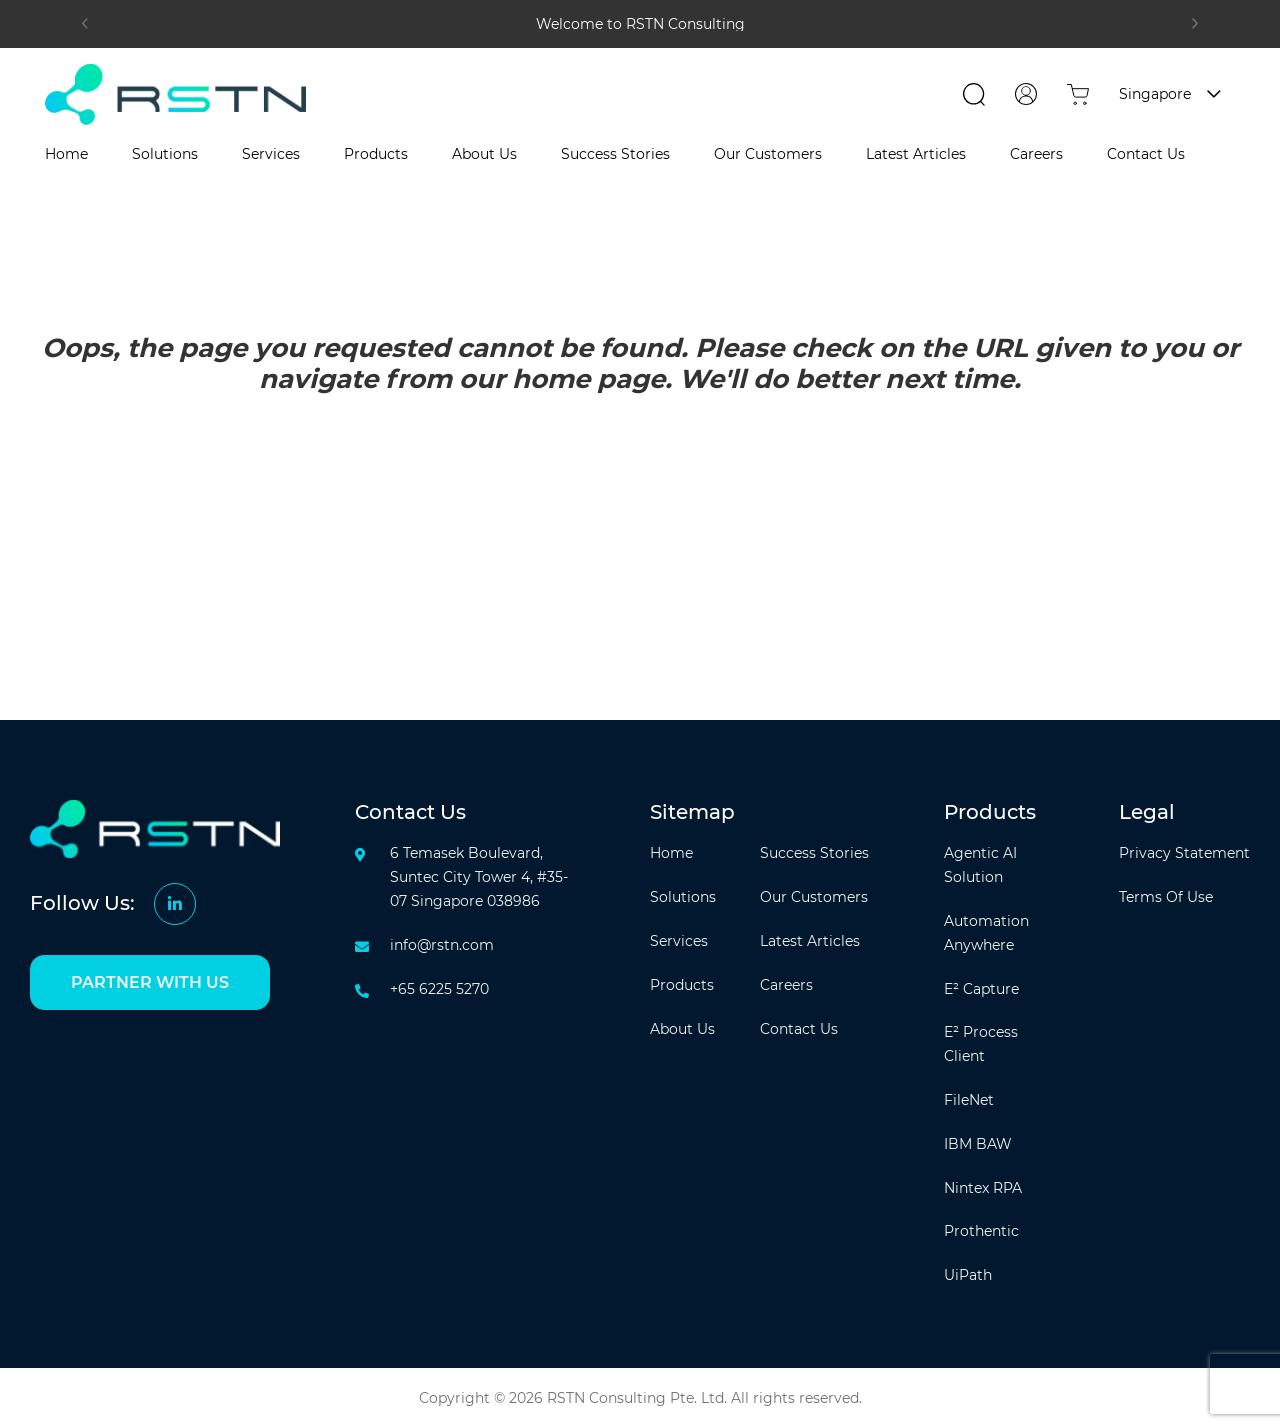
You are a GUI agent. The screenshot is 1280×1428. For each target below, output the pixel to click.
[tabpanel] (640, 24)
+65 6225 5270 (439, 989)
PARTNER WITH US (150, 982)
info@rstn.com (442, 945)
